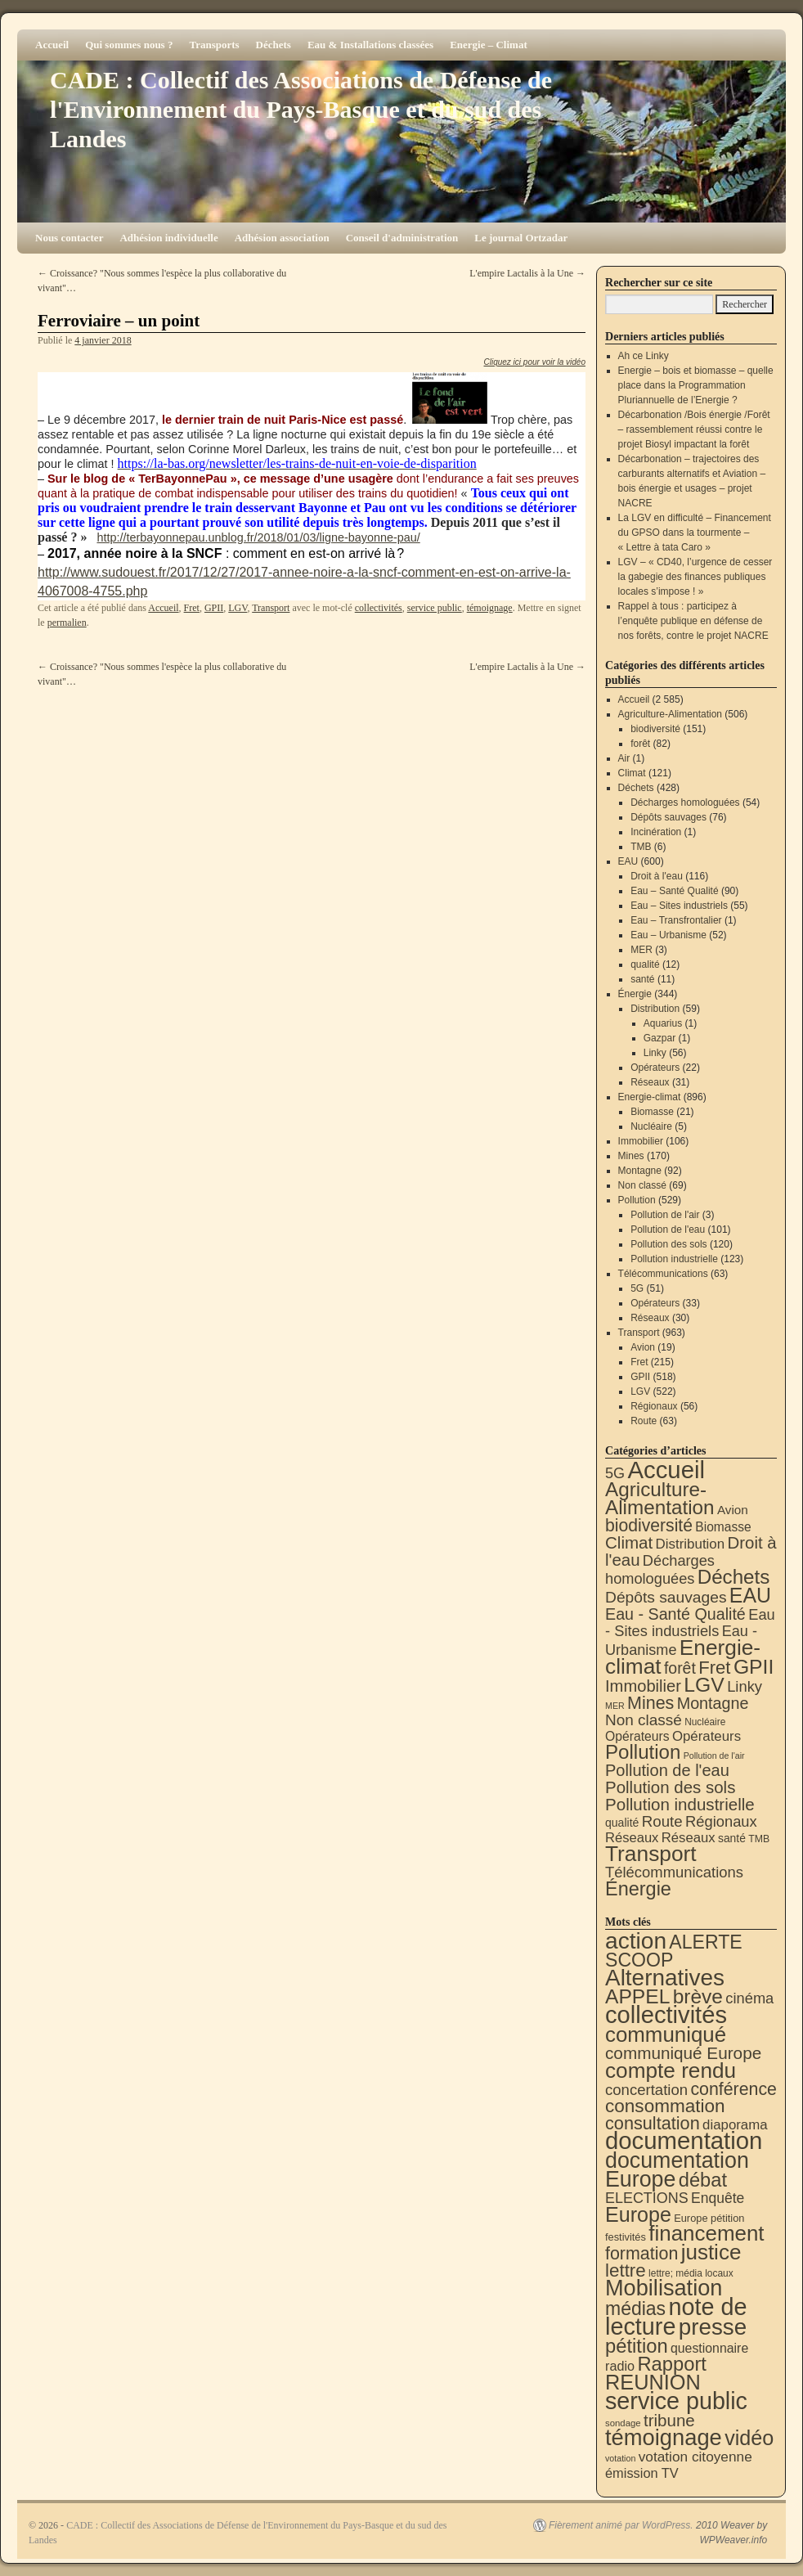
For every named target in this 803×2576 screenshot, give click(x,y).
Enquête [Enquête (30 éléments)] (717, 2198)
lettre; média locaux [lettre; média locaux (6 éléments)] (690, 2273)
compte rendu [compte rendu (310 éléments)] (670, 2070)
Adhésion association (282, 238)
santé (642, 979)
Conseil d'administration (402, 238)
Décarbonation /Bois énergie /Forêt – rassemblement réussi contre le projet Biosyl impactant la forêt (694, 429)
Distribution (655, 1008)
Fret (192, 608)
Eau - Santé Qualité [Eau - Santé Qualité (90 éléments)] (675, 1614)
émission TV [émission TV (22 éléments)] (642, 2473)
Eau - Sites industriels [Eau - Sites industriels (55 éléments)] (690, 1622)
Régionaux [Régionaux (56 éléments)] (721, 1821)
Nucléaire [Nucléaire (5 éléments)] (704, 1722)
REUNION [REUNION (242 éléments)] (653, 2382)
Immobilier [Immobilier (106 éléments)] (643, 1686)
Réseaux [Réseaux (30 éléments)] (631, 1837)
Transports (214, 44)
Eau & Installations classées (370, 44)
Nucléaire (651, 1126)
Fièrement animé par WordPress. (621, 2525)
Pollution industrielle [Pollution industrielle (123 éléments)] (680, 1804)
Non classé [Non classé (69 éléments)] (643, 1720)
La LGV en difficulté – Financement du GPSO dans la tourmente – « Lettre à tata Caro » (694, 532)
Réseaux (649, 1082)
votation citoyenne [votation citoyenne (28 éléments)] (695, 2456)
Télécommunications (663, 1273)
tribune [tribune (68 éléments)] (669, 2420)
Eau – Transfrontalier (675, 920)
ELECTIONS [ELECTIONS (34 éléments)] (647, 2198)
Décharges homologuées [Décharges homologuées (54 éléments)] (660, 1569)
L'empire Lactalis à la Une (527, 273)
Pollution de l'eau (667, 1229)
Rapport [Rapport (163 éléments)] (672, 2364)
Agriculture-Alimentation (670, 714)
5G (637, 1288)
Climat (632, 773)
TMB (640, 846)
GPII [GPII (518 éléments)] (753, 1667)
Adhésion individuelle (168, 238)
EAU (628, 861)
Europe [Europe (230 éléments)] (638, 2214)
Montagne (640, 1170)
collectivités (378, 608)
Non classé (642, 1185)
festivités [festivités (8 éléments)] (625, 2237)
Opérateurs (655, 1067)
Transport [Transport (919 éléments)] (651, 1853)
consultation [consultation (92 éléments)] (652, 2123)
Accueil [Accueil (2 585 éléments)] (666, 1469)
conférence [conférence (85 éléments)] (733, 2089)
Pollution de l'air (664, 1215)
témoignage (490, 608)
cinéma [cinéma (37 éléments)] (749, 1998)
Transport (270, 608)
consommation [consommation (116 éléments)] (665, 2106)
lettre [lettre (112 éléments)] (625, 2270)
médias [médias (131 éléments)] (635, 2308)
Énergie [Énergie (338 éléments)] (638, 1888)
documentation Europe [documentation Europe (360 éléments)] (677, 2170)
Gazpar (659, 1038)
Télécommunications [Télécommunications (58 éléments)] (674, 1872)
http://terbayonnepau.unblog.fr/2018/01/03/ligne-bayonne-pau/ (257, 537)
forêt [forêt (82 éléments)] (680, 1668)
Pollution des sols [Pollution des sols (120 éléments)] (670, 1787)
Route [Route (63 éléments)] (662, 1821)
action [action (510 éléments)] (635, 1940)
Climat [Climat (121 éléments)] (629, 1542)
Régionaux (653, 1406)
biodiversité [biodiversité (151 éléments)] (649, 1525)
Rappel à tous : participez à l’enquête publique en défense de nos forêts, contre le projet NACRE (693, 620)
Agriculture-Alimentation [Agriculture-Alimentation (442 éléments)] (660, 1498)
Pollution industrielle (674, 1259)
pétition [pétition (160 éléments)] (636, 2346)
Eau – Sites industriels (679, 905)
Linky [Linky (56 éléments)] (744, 1686)
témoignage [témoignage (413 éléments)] (663, 2437)
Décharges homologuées (684, 802)
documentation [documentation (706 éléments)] (683, 2140)
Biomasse (652, 1111)
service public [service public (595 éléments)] (676, 2401)
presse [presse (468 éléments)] (713, 2327)
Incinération (655, 832)
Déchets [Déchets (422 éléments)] (734, 1577)
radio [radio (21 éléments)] (620, 2365)
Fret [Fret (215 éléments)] (714, 1667)
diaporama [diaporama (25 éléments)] (735, 2125)
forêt (640, 743)
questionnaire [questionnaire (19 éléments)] (709, 2348)
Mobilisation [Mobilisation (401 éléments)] (663, 2287)
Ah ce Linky (643, 356)
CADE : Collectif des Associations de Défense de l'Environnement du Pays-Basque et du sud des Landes (301, 109)
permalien (67, 622)
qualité (644, 964)
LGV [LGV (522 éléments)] (704, 1685)
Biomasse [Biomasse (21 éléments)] (723, 1527)
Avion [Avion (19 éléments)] (732, 1510)
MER (641, 949)
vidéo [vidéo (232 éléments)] (749, 2437)
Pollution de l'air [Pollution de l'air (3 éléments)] (714, 1755)
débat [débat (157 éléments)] (703, 2180)
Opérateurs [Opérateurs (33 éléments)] (706, 1736)
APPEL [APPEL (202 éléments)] (637, 1996)
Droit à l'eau (656, 876)
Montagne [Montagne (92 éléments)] (713, 1703)
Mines (631, 1156)
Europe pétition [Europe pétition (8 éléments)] (709, 2218)
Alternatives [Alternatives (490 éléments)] (664, 1977)
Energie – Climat (488, 44)
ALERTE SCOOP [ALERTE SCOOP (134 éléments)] (673, 1951)
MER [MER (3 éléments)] (615, 1706)
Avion (642, 1347)
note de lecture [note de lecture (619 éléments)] (676, 2317)
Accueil (52, 44)
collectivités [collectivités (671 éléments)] (666, 2015)
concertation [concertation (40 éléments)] (646, 2089)
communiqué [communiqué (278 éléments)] (665, 2034)
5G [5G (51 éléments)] (615, 1473)
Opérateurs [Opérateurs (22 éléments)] (637, 1736)
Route (643, 1421)
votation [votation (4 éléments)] (620, 2458)
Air (624, 758)
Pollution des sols (668, 1244)
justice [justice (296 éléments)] (711, 2252)
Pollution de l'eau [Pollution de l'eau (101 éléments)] (667, 1770)
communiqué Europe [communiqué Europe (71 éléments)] (683, 2052)
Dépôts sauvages (668, 817)
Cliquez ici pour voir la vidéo (534, 361)
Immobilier (640, 1141)
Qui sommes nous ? (129, 44)
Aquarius (663, 1023)
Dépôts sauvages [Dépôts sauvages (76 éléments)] (666, 1597)
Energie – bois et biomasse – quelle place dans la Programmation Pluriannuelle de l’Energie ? (696, 385)
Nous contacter (69, 238)
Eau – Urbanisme (668, 935)
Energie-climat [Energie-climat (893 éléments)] (682, 1657)
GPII (213, 608)
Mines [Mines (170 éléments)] (650, 1703)
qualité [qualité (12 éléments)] (622, 1822)
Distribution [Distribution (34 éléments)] (690, 1544)
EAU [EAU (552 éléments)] (750, 1595)
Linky (655, 1053)
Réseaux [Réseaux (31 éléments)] (689, 1837)
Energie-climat (649, 1097)
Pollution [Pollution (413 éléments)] (642, 1752)
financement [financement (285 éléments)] (706, 2233)
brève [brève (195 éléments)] (698, 1996)
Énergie (635, 994)
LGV (237, 608)
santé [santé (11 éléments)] (732, 1838)
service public (434, 608)
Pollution (637, 1200)
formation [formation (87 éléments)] (641, 2254)
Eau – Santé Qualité (674, 891)
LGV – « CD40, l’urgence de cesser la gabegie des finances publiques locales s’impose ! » (695, 576)
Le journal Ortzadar (520, 238)
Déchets (273, 44)
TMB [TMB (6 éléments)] (758, 1839)
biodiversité (655, 729)
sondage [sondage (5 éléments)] (623, 2423)
